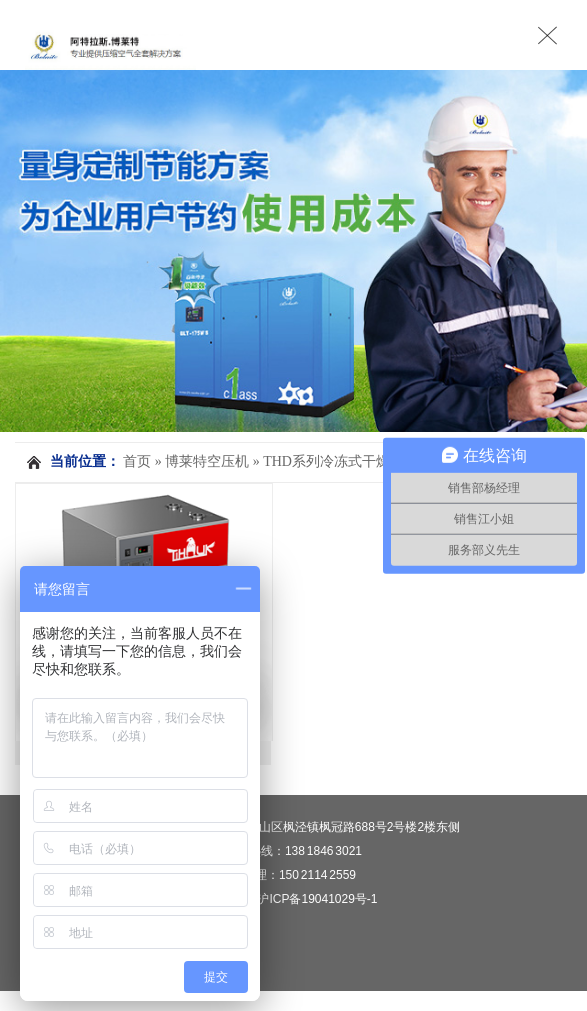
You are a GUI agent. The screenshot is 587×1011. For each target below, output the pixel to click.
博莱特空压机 (207, 461)
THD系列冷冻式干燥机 (333, 461)
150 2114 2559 (317, 875)
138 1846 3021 (323, 851)
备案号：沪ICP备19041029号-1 (293, 899)
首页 (137, 461)
